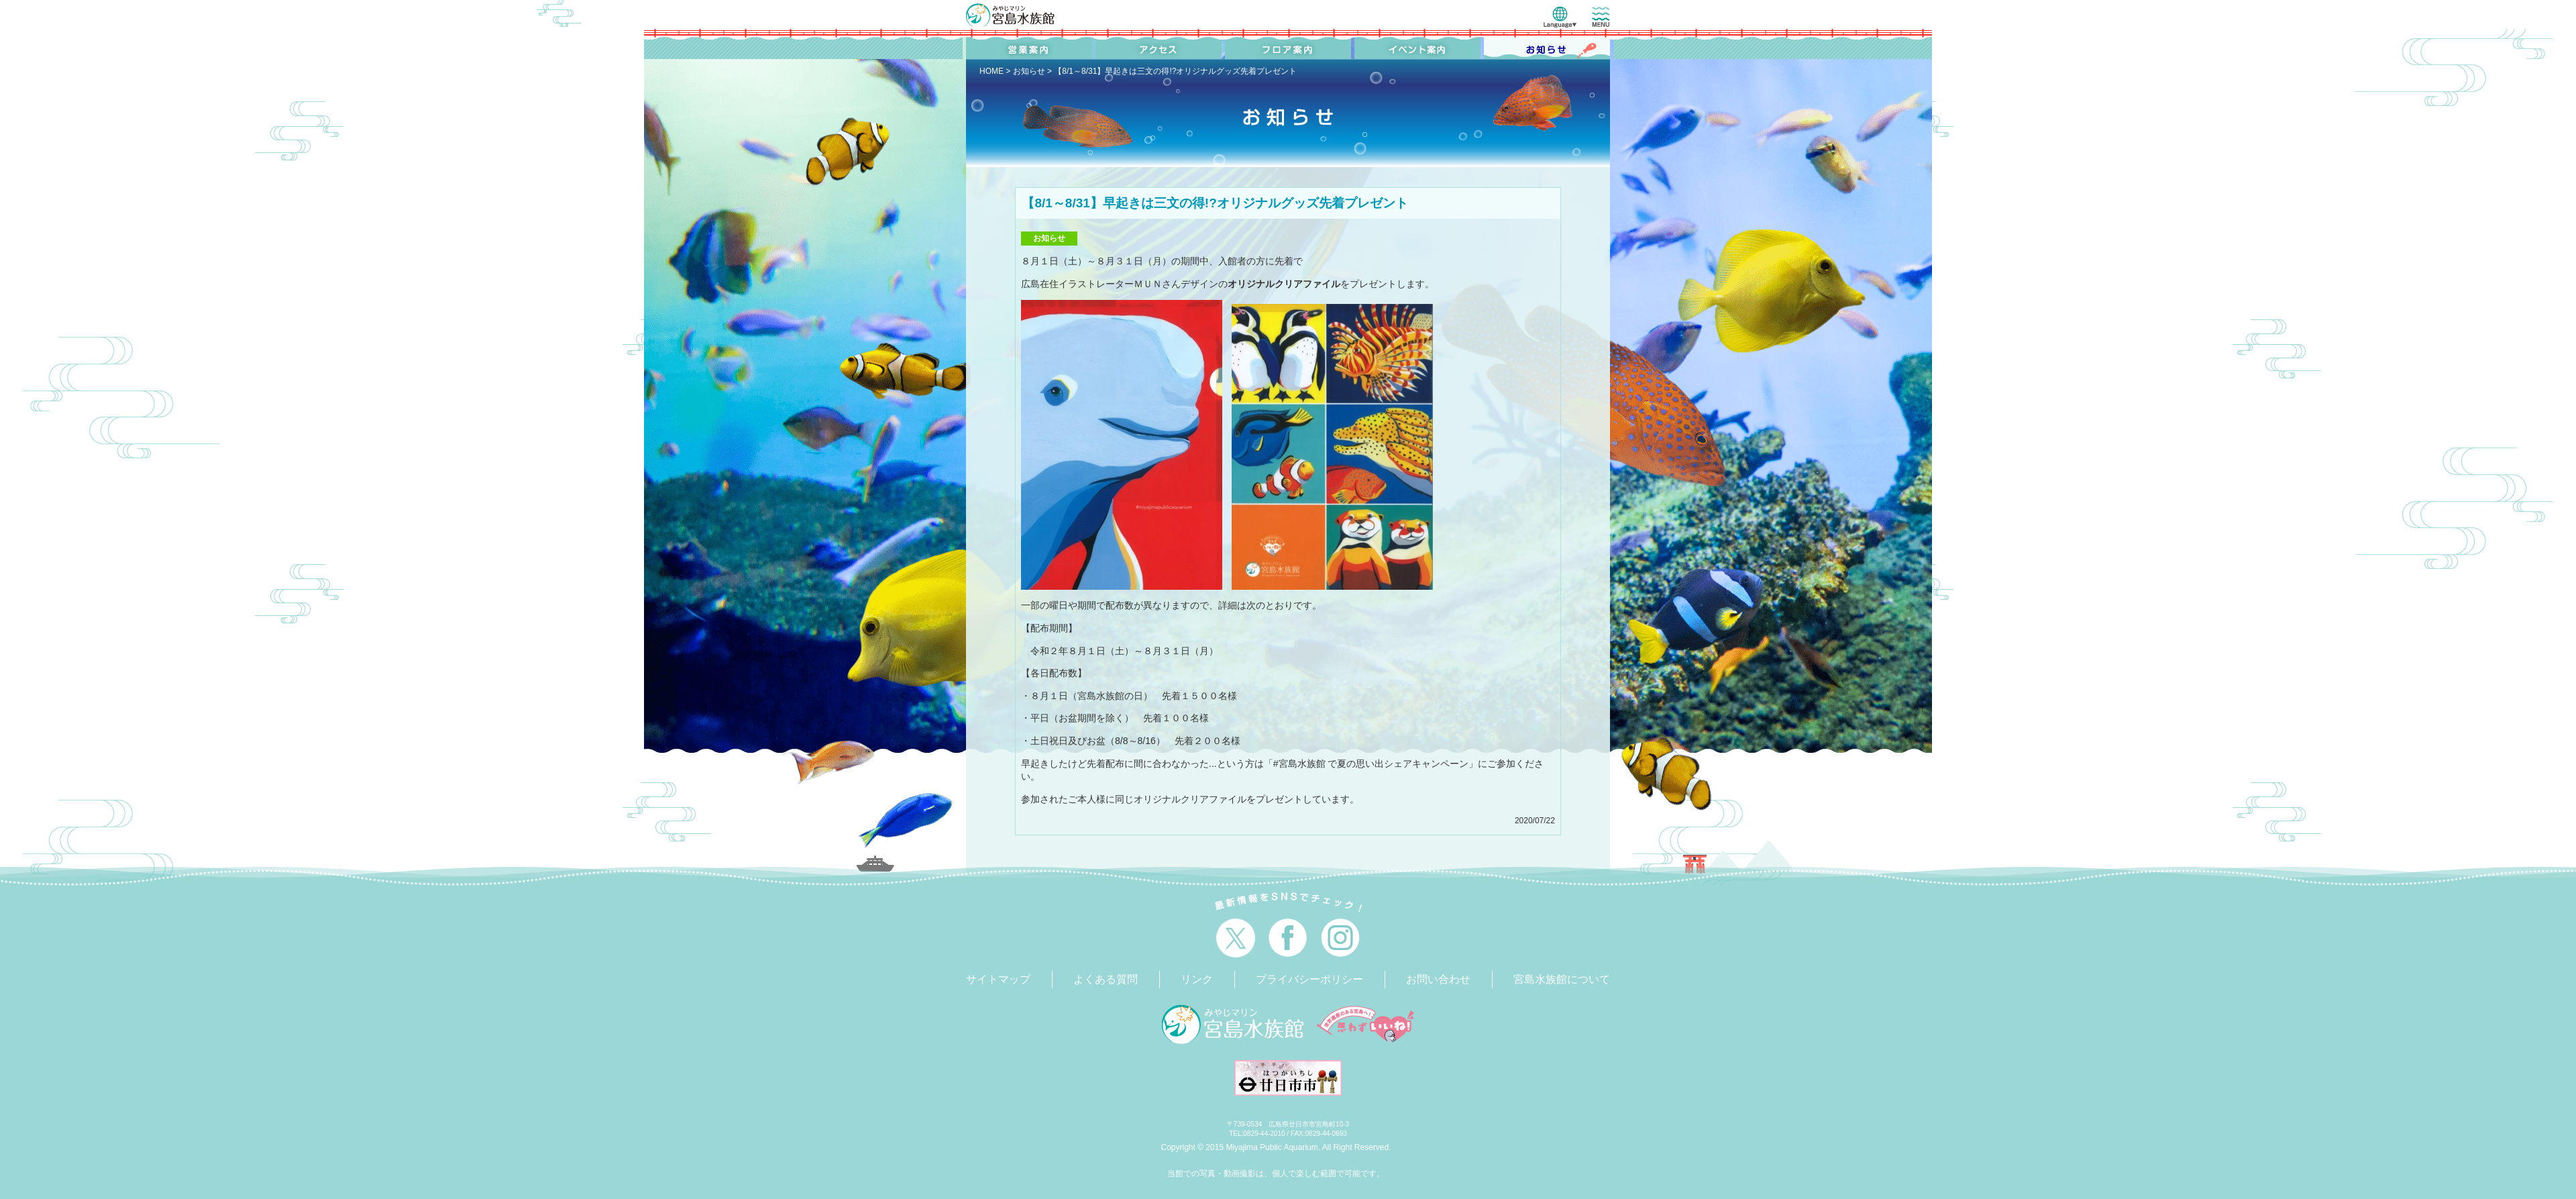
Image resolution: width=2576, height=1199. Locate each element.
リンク (1197, 979)
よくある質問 (1105, 979)
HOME (991, 71)
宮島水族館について (1561, 979)
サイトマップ (998, 979)
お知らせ (1029, 71)
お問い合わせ (1438, 979)
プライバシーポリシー (1309, 979)
